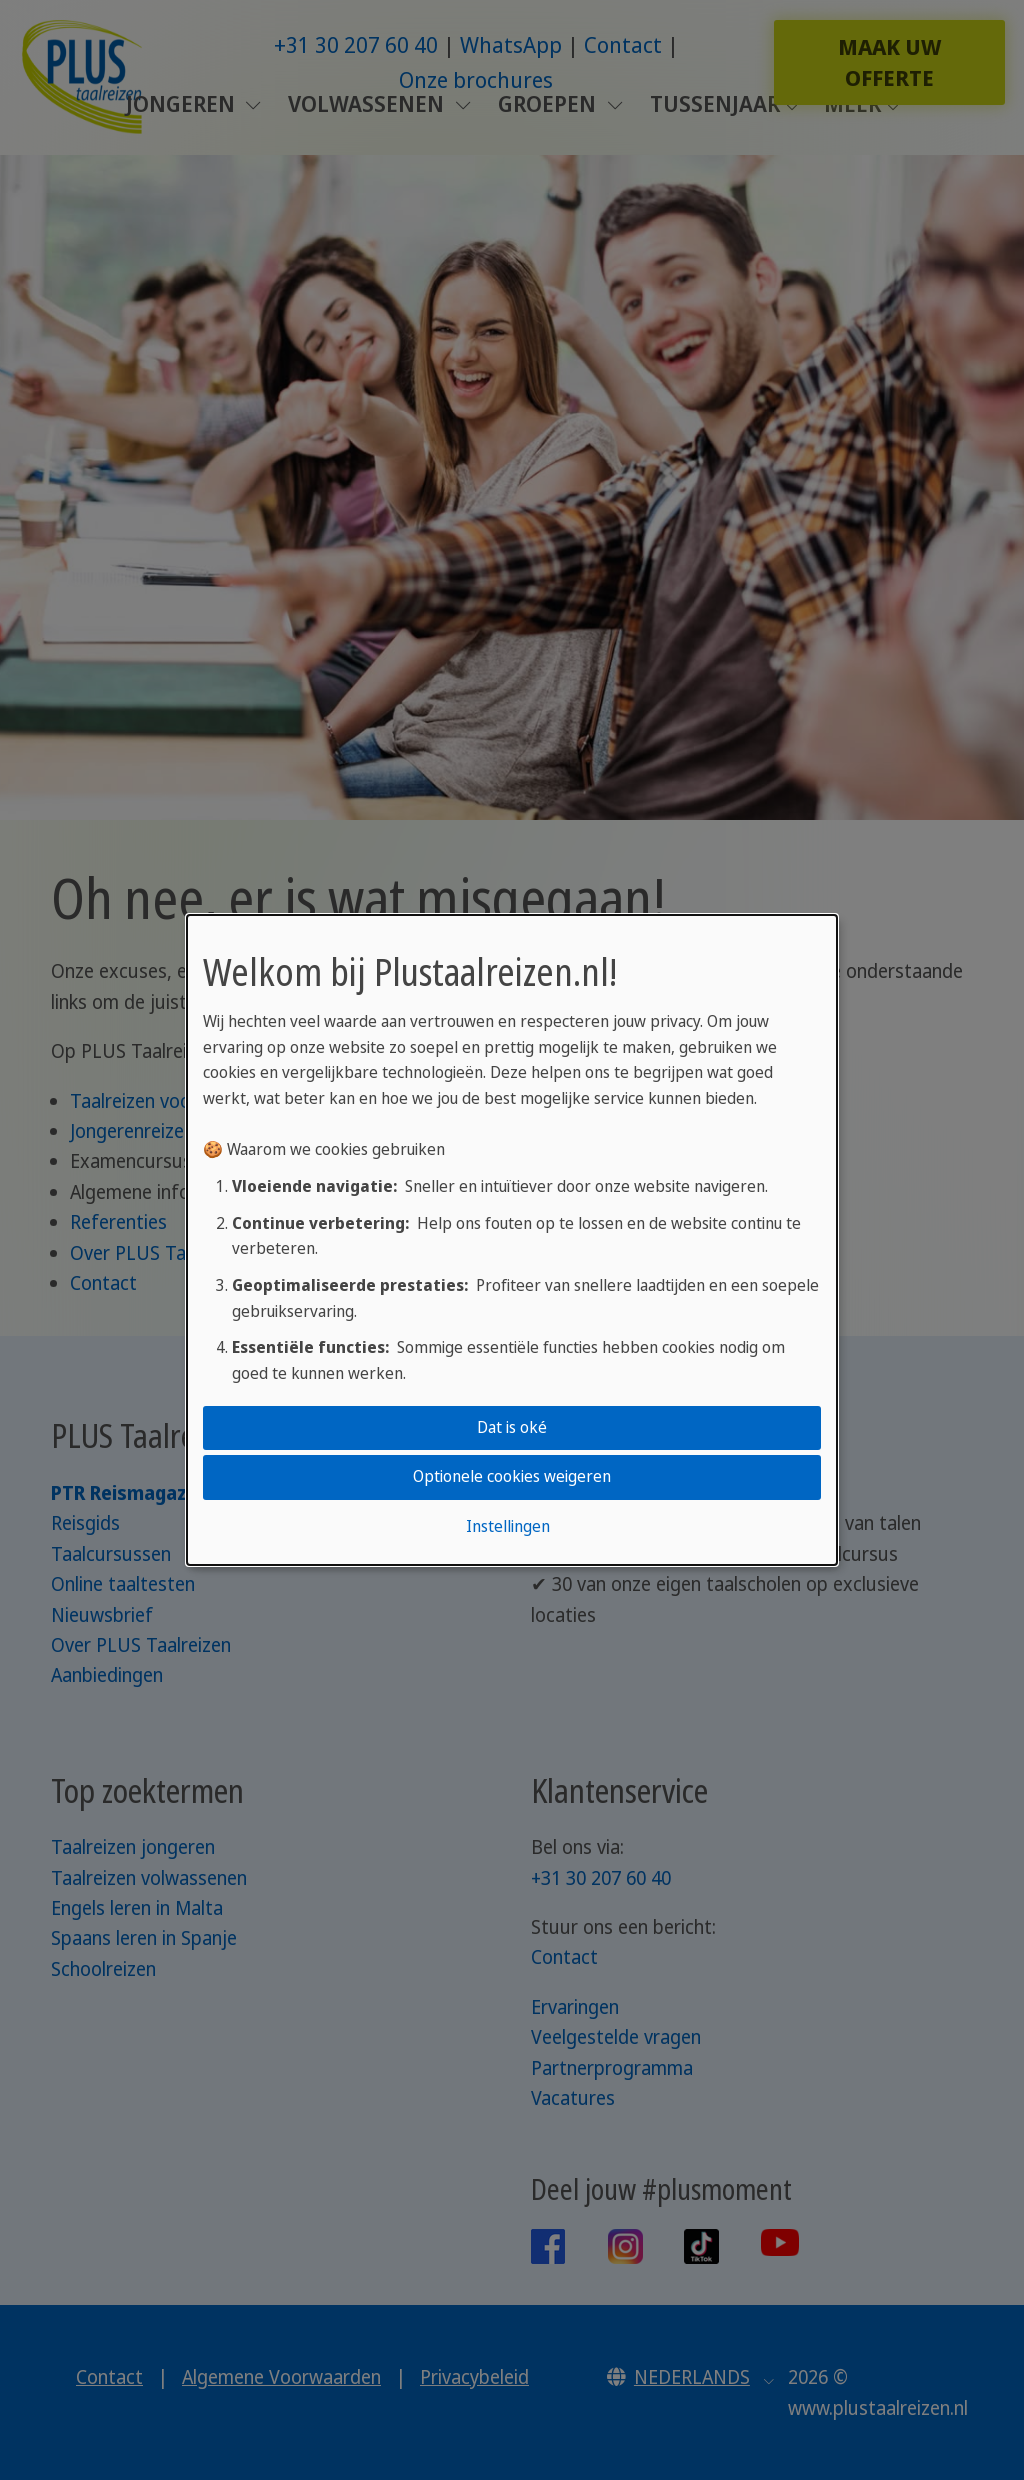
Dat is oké (512, 1427)
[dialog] (512, 1240)
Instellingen (508, 1526)
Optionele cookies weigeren (512, 1477)
